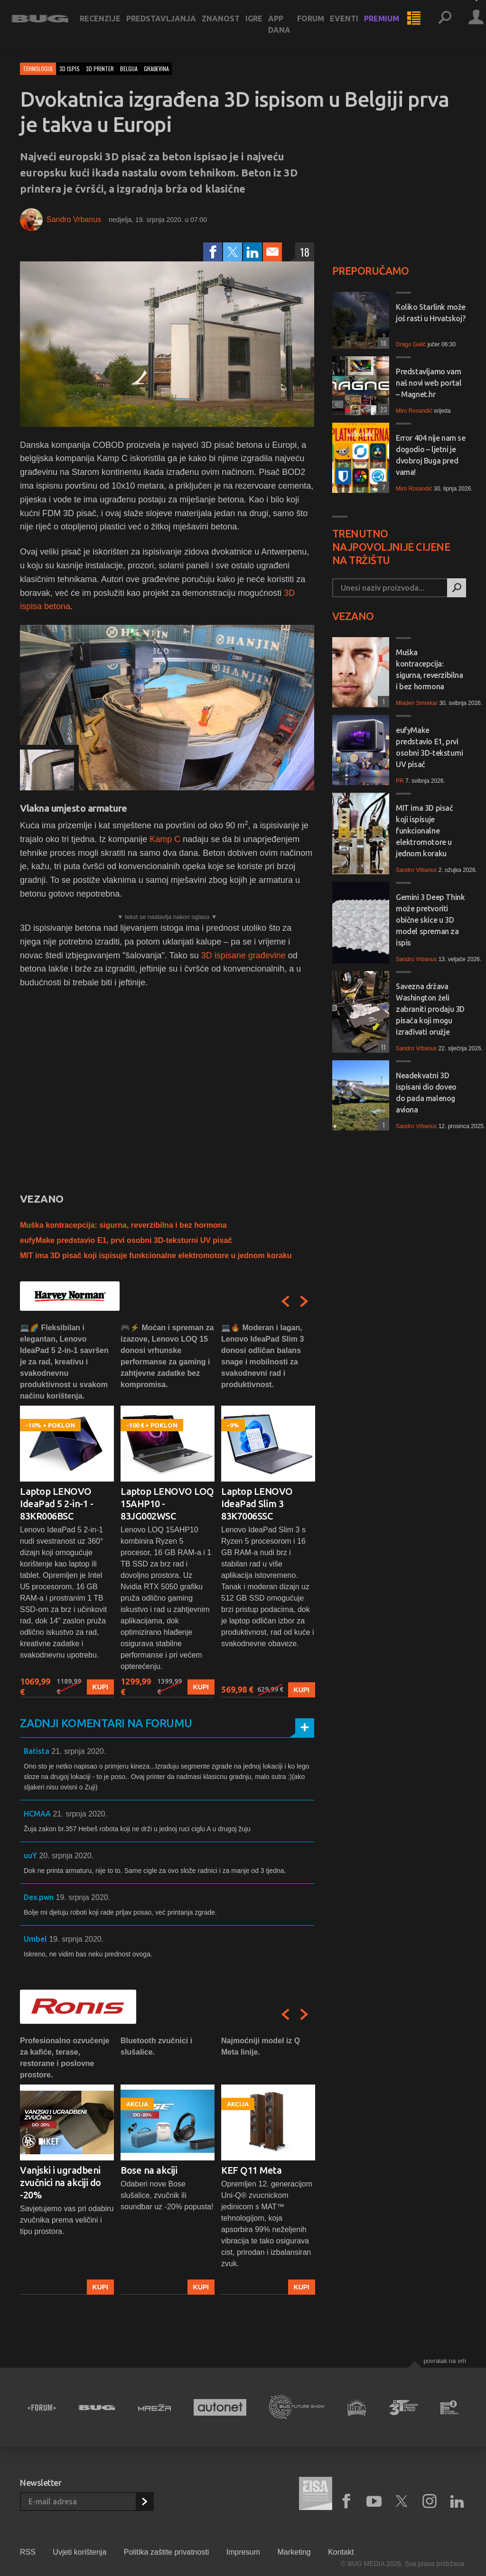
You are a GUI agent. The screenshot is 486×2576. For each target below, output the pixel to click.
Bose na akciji (149, 2170)
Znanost (229, 24)
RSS (28, 2552)
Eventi (352, 24)
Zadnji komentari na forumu (106, 1723)
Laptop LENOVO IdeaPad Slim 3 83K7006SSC (257, 1503)
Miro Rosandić (414, 411)
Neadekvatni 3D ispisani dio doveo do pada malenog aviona (426, 1092)
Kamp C (165, 839)
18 (304, 251)
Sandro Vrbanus (74, 219)
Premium (390, 24)
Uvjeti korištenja (79, 2552)
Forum (319, 24)
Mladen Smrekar (417, 703)
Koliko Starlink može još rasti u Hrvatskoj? (431, 313)
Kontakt (341, 2552)
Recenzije (108, 24)
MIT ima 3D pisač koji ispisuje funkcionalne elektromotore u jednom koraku (156, 1255)
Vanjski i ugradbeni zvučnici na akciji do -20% (60, 2182)
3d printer (100, 69)
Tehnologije (38, 69)
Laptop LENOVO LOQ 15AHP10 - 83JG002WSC (167, 1503)
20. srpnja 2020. (66, 1856)
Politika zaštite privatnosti (166, 2552)
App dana (288, 30)
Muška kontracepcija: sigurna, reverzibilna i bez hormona (123, 1225)
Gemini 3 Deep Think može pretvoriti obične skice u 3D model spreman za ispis (430, 920)
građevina (156, 69)
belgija (129, 69)
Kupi (100, 1687)
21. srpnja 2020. (78, 1751)
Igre (262, 24)
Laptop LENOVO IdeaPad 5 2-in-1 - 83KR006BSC (56, 1503)
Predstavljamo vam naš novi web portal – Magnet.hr (428, 382)
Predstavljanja (170, 24)
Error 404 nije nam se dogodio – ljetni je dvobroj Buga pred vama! (431, 455)
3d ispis (69, 69)
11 (382, 1047)
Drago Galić (411, 344)
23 (382, 409)
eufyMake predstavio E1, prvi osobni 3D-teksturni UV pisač (126, 1240)
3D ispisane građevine (243, 955)
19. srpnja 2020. (83, 1897)
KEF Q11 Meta (251, 2170)
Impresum (243, 2552)
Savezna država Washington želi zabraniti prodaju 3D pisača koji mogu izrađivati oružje (430, 1009)
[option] (67, 1510)
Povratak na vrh (444, 2360)
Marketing (293, 2552)
